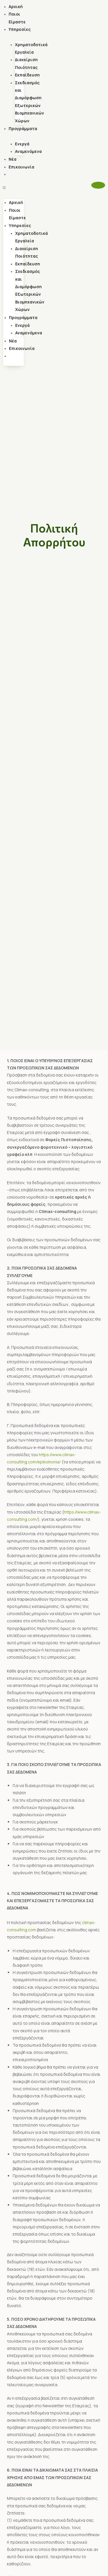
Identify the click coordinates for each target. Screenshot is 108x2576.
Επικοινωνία (21, 167)
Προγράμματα (23, 128)
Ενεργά (22, 144)
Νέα (12, 159)
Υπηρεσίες (20, 29)
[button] (13, 187)
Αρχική (16, 6)
